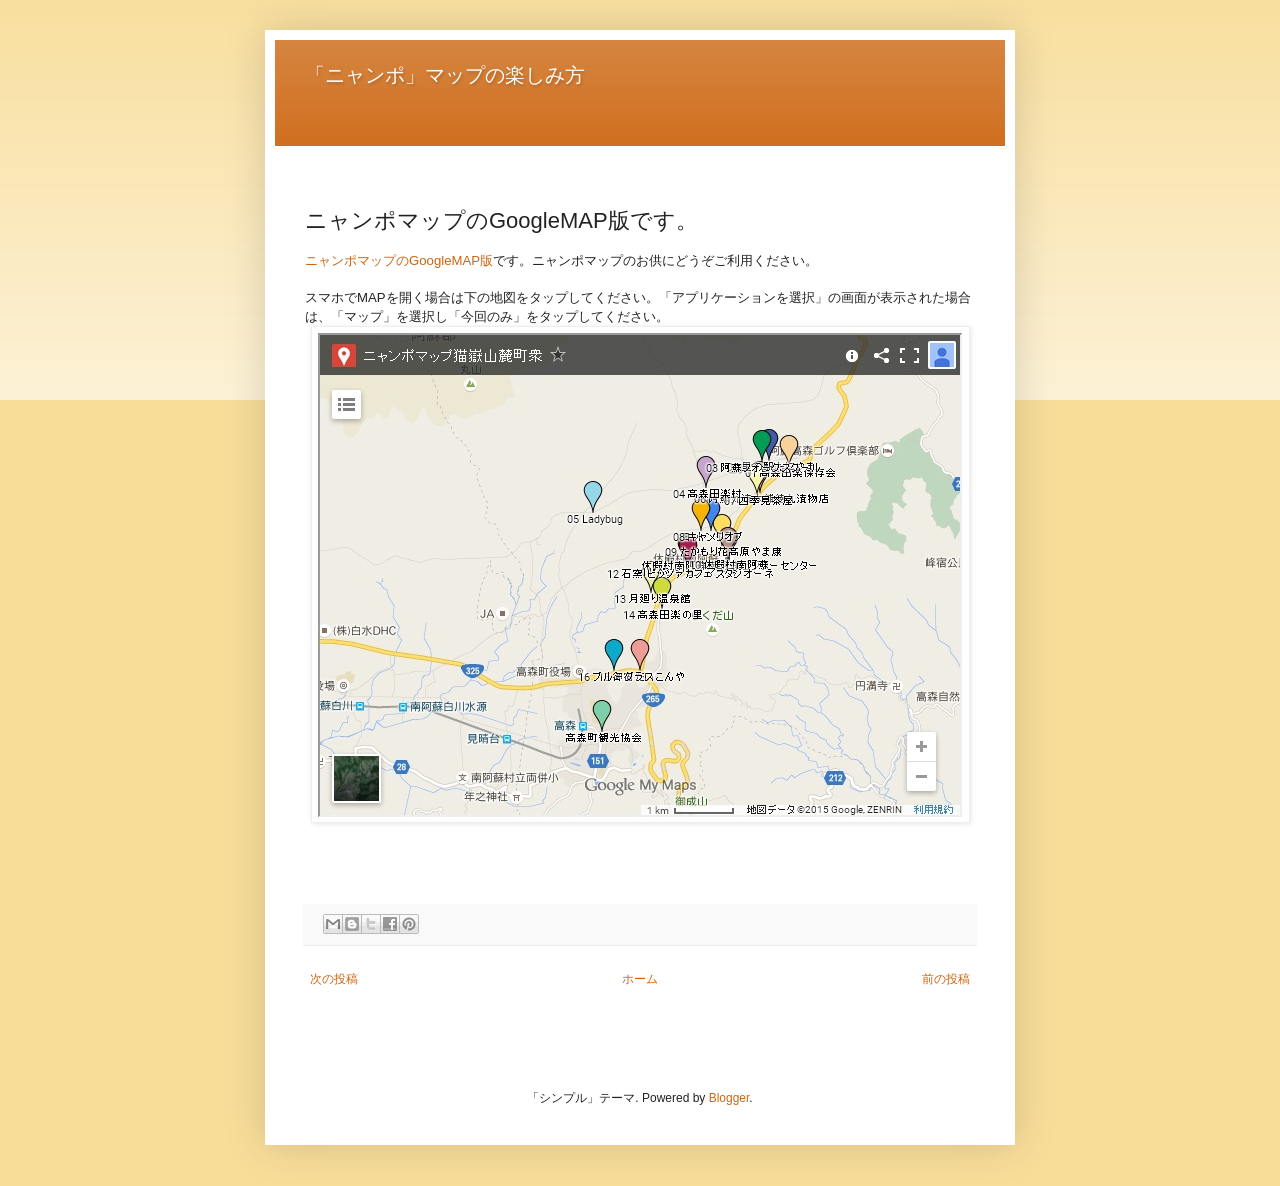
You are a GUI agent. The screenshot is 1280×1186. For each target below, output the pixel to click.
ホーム (640, 979)
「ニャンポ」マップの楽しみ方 (445, 75)
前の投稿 (946, 979)
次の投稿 (334, 979)
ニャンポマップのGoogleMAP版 (399, 260)
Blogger (729, 1098)
